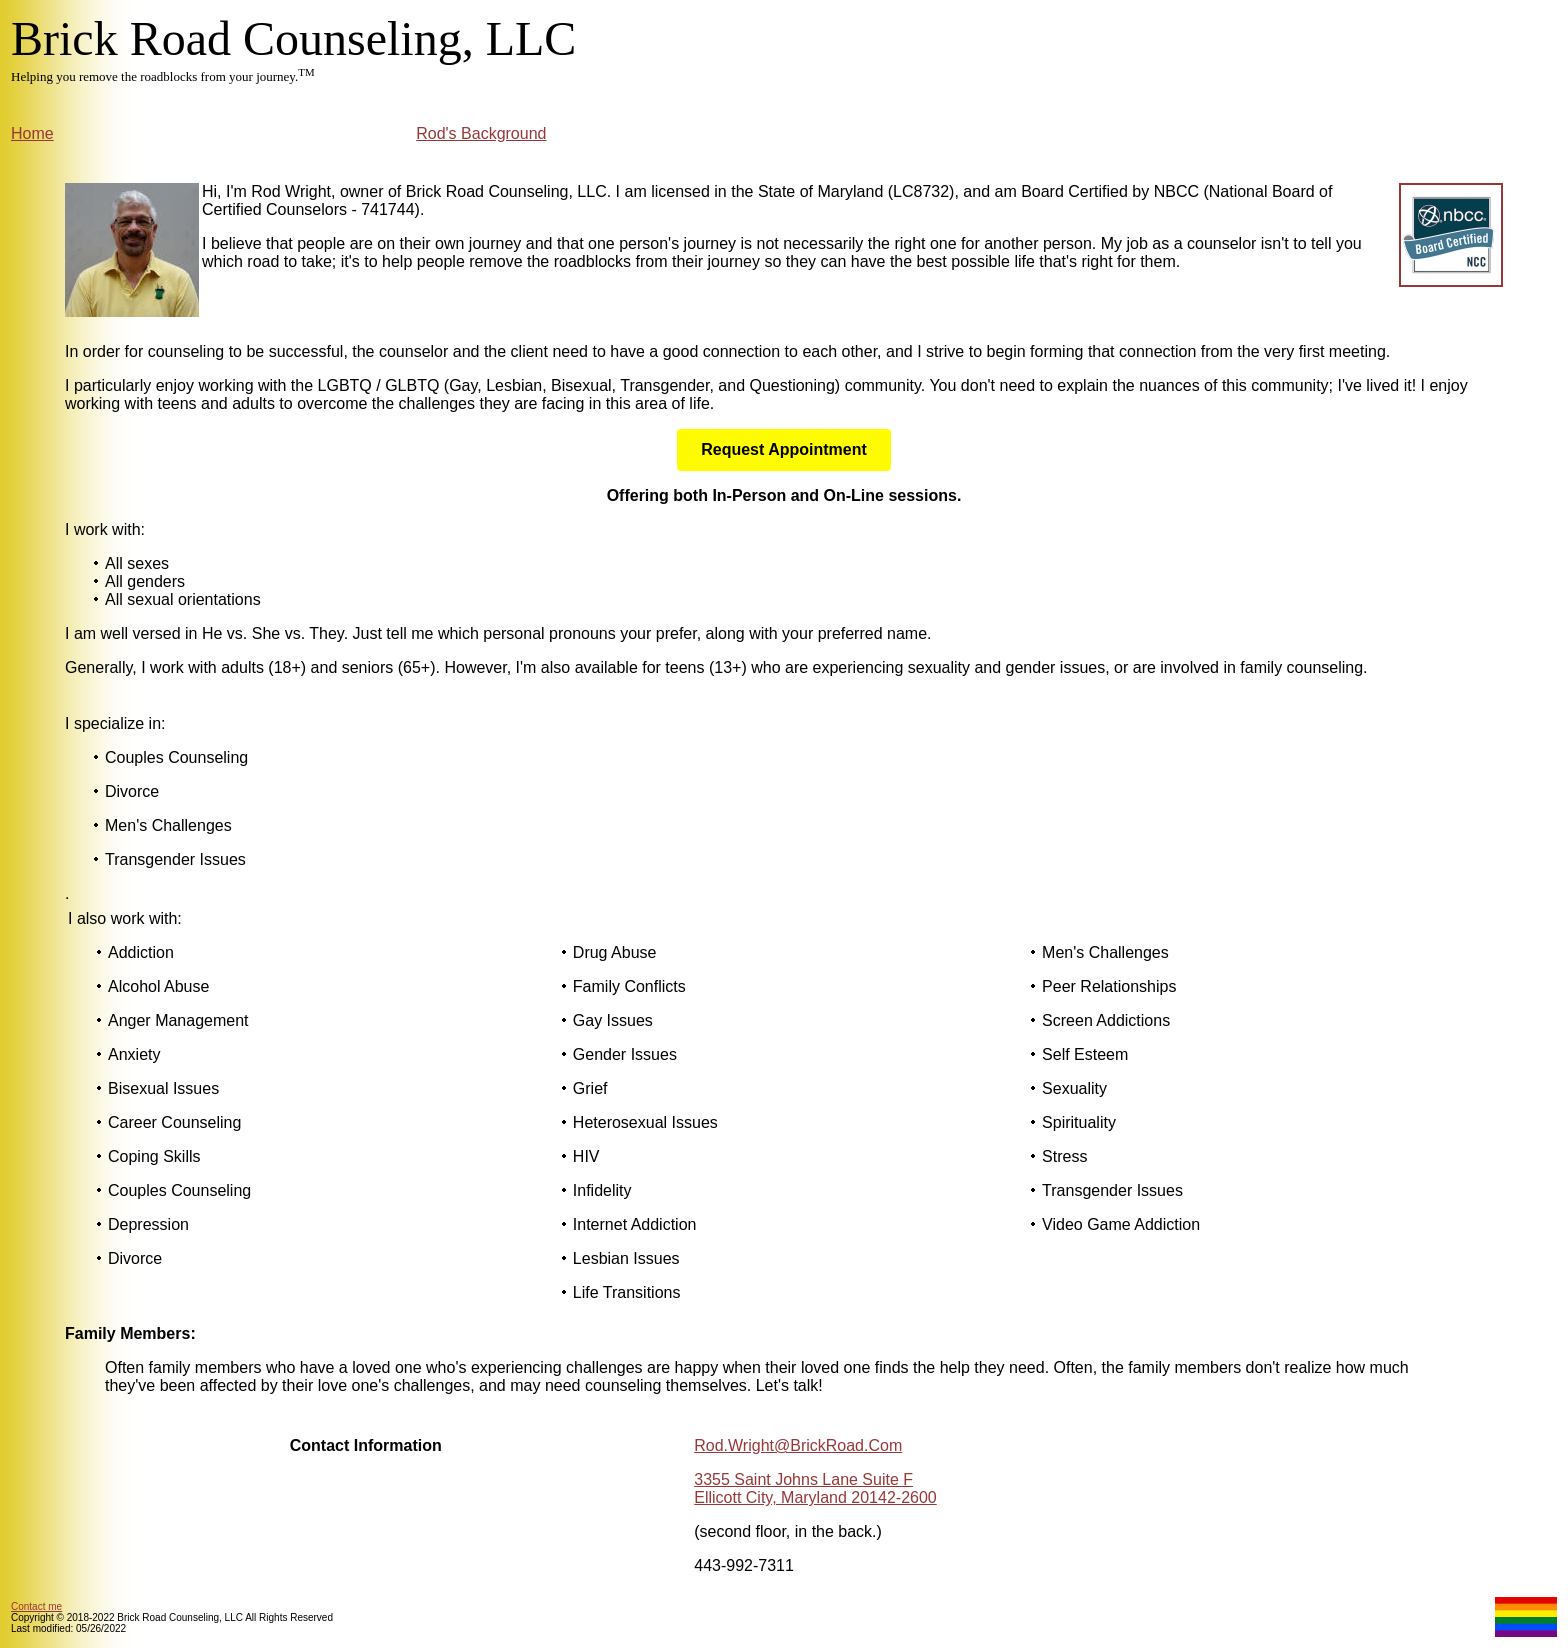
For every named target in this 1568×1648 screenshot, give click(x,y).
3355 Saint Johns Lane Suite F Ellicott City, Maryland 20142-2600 (815, 1488)
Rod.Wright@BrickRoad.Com (798, 1445)
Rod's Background (481, 133)
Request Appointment (784, 449)
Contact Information (366, 1445)
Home (32, 133)
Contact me (36, 1606)
